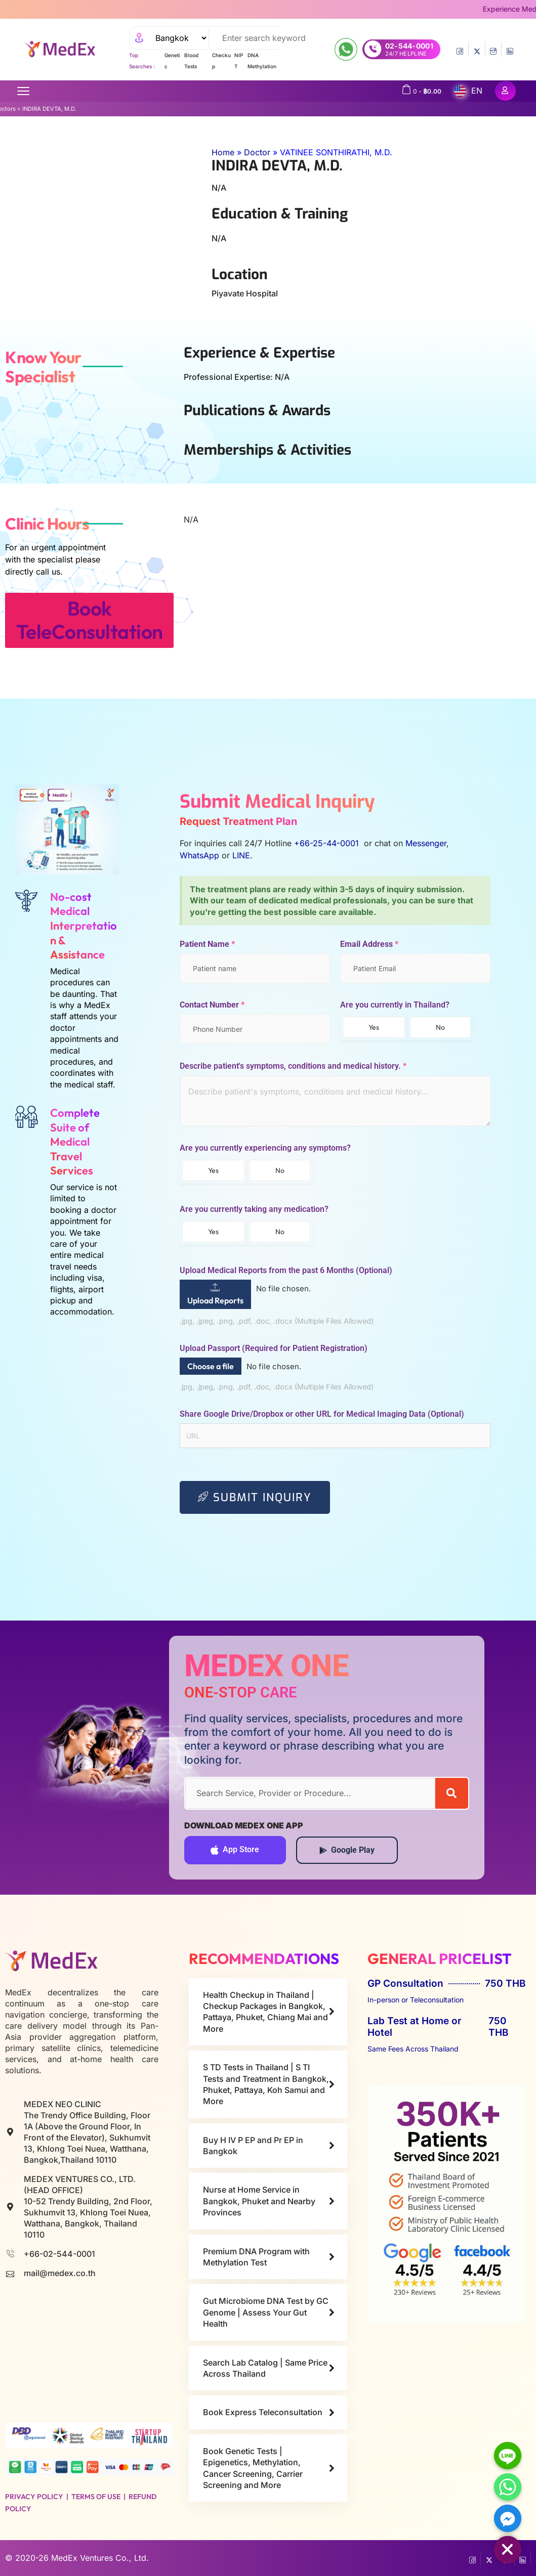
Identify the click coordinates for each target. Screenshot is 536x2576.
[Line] (507, 2455)
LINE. (242, 855)
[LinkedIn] (510, 49)
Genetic (172, 60)
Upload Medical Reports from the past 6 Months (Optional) (286, 1271)
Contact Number (212, 1005)
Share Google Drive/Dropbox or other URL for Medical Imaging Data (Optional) (322, 1414)
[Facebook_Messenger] (507, 2518)
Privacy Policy (34, 2496)
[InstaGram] (493, 49)
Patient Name (207, 944)
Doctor (257, 152)
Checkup (221, 60)
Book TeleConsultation (89, 620)
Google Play (347, 1850)
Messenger (425, 843)
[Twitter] (476, 49)
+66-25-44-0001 (327, 843)
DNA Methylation (262, 60)
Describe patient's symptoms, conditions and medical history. (293, 1066)
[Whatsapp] (507, 2487)
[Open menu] (23, 91)
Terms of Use (95, 2496)
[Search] (451, 1793)
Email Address (369, 944)
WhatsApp (199, 855)
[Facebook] (459, 49)
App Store (235, 1850)
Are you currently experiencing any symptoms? (265, 1148)
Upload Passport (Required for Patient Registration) (273, 1348)
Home (223, 152)
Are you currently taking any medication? (254, 1209)
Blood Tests (191, 60)
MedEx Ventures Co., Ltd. (100, 2558)
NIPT (238, 60)
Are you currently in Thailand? (394, 1005)
